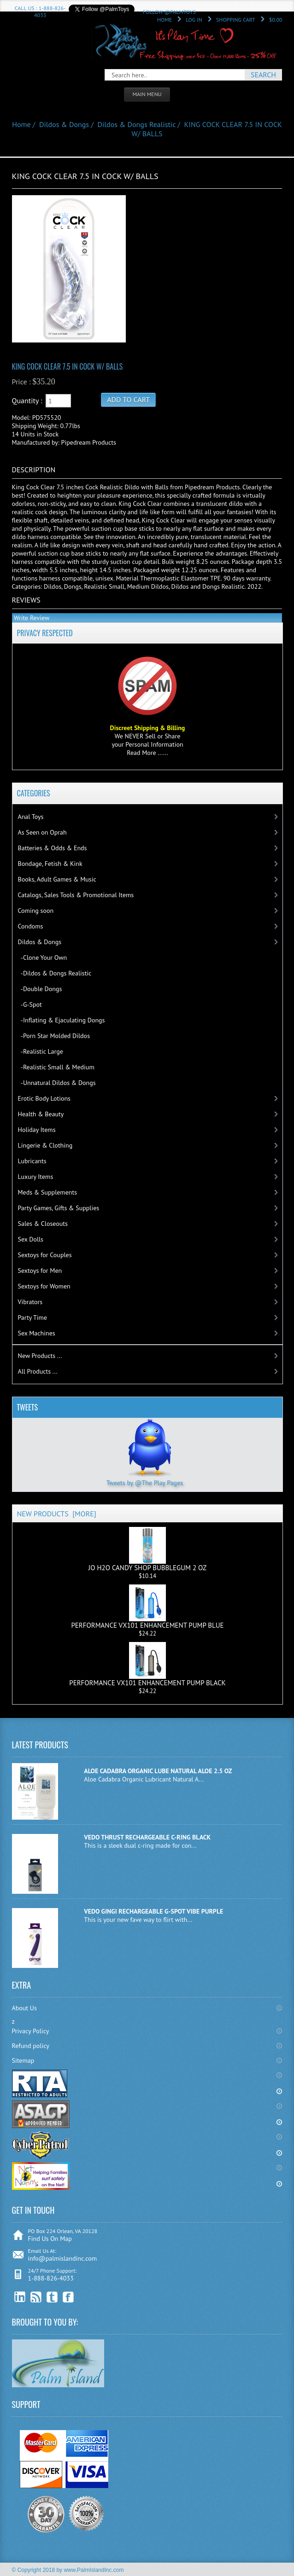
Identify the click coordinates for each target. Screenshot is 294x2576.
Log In (194, 19)
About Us (24, 2008)
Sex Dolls (30, 1239)
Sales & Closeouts (43, 1223)
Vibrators (30, 1302)
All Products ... (38, 1371)
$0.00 (275, 19)
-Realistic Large (40, 1051)
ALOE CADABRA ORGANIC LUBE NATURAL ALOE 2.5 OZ (158, 1771)
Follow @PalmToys (169, 11)
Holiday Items (37, 1130)
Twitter (52, 2297)
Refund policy (30, 2046)
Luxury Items (35, 1176)
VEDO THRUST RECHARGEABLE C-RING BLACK (147, 1837)
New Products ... (40, 1356)
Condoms (30, 926)
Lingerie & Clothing (45, 1145)
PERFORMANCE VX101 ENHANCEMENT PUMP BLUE (147, 1607)
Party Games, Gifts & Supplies (59, 1208)
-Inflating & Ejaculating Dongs (61, 1020)
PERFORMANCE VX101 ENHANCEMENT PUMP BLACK (147, 1664)
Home (164, 19)
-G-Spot (30, 1004)
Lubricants (32, 1161)
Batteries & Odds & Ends (52, 848)
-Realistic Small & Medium (56, 1067)
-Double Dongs (40, 989)
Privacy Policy (30, 2031)
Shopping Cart (235, 19)
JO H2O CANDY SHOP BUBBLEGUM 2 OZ (147, 1549)
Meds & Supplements (47, 1192)
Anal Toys (31, 816)
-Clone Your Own (42, 957)
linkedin (20, 2297)
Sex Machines (36, 1333)
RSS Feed (36, 2297)
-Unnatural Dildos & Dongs (57, 1083)
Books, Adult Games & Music (57, 879)
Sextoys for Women (44, 1286)
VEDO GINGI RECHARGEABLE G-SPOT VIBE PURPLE (153, 1911)
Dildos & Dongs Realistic (137, 124)
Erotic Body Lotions (44, 1098)
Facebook (68, 2297)
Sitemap (23, 2060)
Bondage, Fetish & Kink (50, 863)
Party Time (32, 1317)
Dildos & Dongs (64, 124)
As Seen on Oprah (42, 832)
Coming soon (36, 910)
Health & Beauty (41, 1114)
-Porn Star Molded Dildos (54, 1036)
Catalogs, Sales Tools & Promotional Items (76, 895)
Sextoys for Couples (45, 1255)
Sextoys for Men (40, 1270)
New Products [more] (56, 1513)
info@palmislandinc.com (62, 2258)
